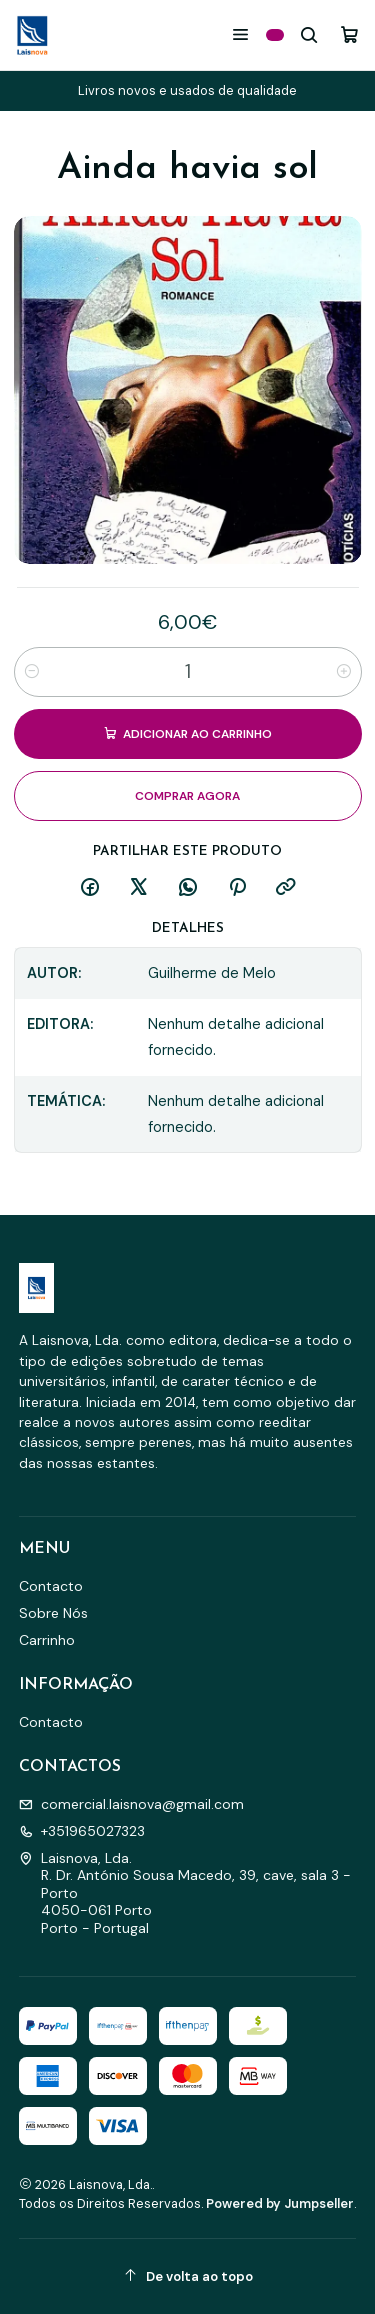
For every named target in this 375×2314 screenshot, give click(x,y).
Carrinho (47, 1640)
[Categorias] (275, 35)
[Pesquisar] (309, 34)
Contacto (51, 1586)
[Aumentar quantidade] (344, 672)
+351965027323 (82, 1831)
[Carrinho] (349, 34)
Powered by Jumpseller (280, 2203)
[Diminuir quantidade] (32, 672)
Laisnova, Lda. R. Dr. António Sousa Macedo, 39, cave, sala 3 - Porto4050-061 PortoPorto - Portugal (185, 1893)
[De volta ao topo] (188, 2276)
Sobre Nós (53, 1613)
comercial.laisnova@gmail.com (131, 1804)
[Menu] (240, 34)
